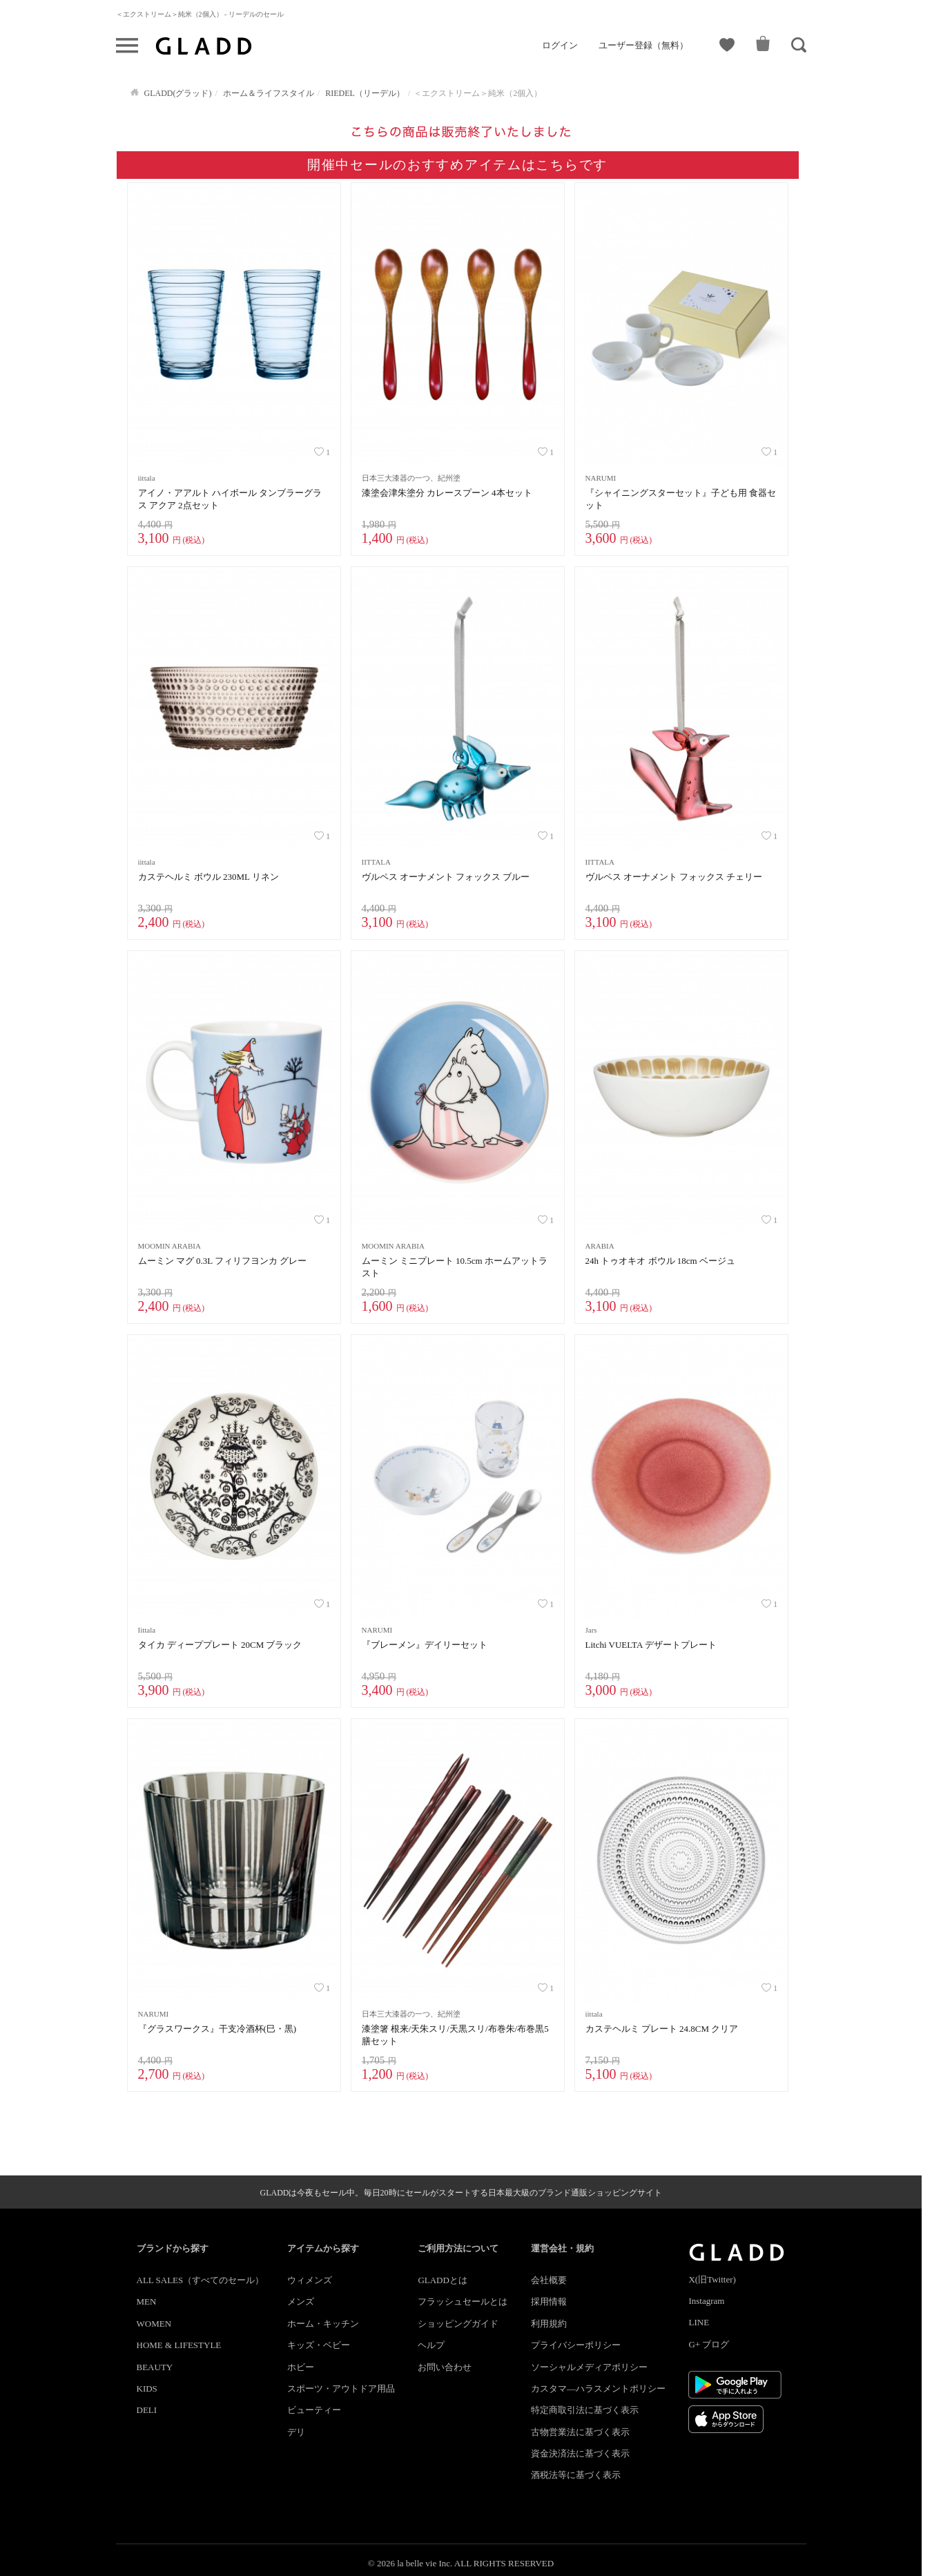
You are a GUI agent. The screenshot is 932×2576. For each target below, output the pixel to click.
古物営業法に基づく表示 (580, 2432)
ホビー (300, 2367)
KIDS (147, 2388)
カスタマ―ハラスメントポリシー (598, 2388)
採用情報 (549, 2301)
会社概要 (549, 2280)
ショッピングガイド (458, 2323)
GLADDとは (442, 2280)
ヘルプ (431, 2345)
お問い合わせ (445, 2367)
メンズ (300, 2301)
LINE (698, 2322)
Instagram (706, 2301)
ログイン (560, 45)
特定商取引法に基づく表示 (585, 2410)
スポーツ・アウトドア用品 (341, 2388)
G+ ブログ (708, 2344)
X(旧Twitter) (711, 2279)
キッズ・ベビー (318, 2345)
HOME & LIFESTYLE (179, 2345)
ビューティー (314, 2410)
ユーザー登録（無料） (643, 45)
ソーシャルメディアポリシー (589, 2367)
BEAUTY (155, 2367)
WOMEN (154, 2323)
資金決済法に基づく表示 (580, 2453)
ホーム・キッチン (323, 2323)
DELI (147, 2410)
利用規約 (549, 2323)
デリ (296, 2432)
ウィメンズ (309, 2280)
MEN (147, 2301)
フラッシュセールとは (462, 2301)
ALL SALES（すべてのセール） (200, 2280)
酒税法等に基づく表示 (576, 2475)
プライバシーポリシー (576, 2345)
